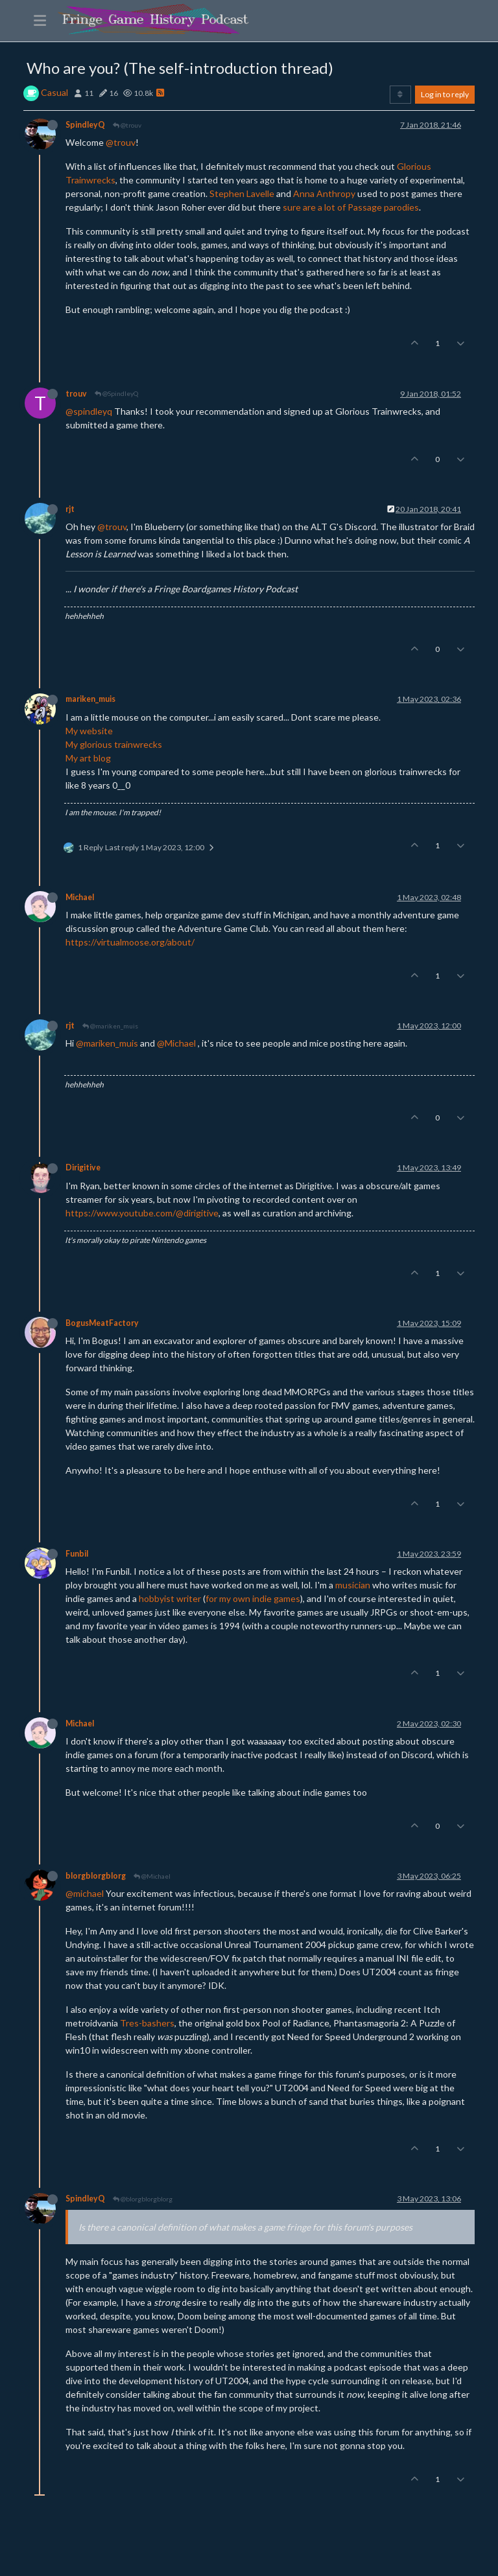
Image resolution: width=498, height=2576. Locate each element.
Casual (54, 92)
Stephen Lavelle (241, 193)
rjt (70, 509)
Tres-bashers (147, 2022)
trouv (76, 394)
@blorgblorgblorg (142, 2199)
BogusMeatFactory (102, 1323)
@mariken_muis (110, 1026)
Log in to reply (445, 94)
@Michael (176, 1043)
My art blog (88, 757)
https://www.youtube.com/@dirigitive (142, 1212)
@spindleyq (88, 411)
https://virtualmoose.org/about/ (130, 941)
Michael (79, 897)
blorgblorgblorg (95, 1876)
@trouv (127, 125)
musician (352, 1584)
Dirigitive (83, 1167)
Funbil (76, 1554)
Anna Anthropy (324, 193)
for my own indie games (253, 1598)
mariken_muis (90, 699)
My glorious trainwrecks (113, 744)
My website (89, 730)
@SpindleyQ (116, 393)
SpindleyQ (85, 125)
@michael (84, 1893)
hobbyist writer (170, 1598)
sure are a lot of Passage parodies (351, 207)
